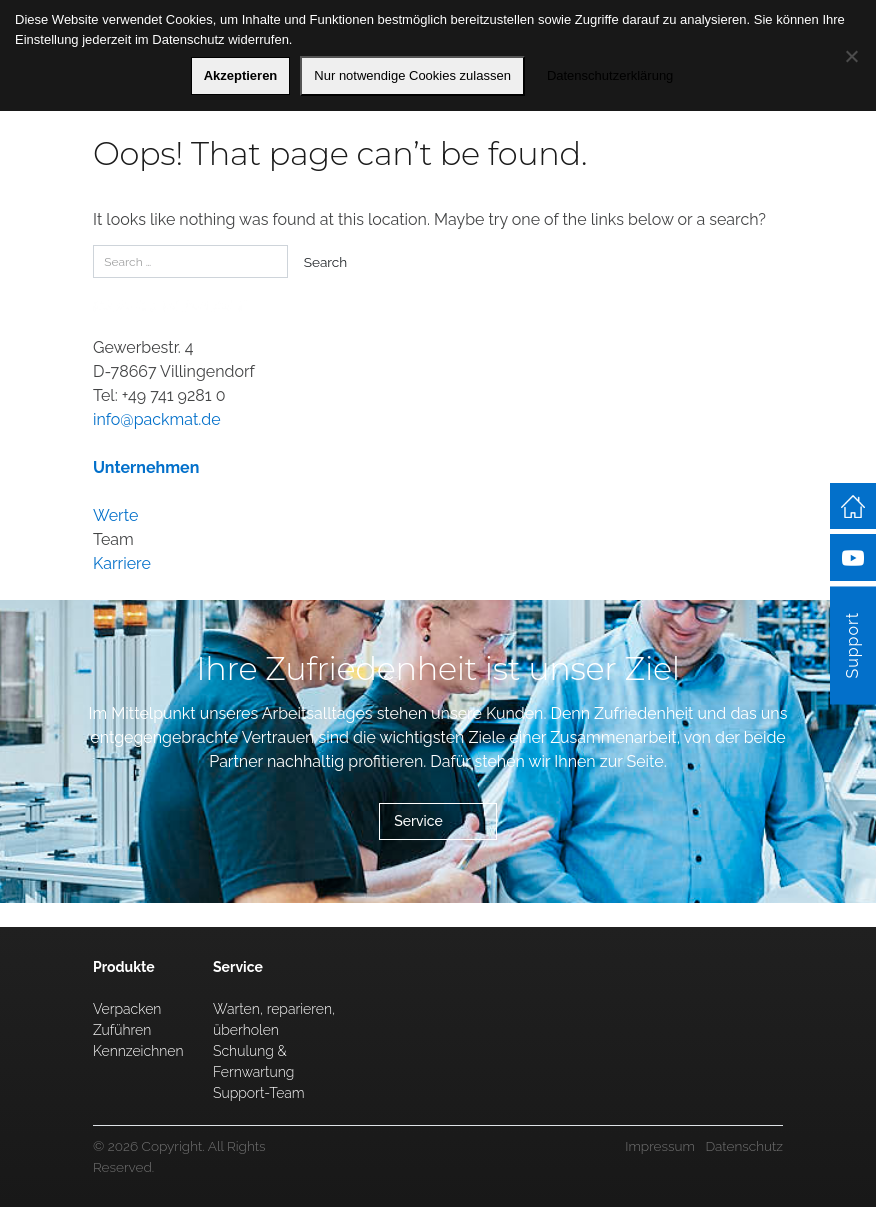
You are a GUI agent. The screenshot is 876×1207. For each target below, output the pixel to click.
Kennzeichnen (138, 1051)
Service (418, 821)
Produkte (124, 967)
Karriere (122, 563)
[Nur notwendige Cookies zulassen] (851, 56)
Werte (115, 515)
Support (852, 645)
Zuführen (122, 1030)
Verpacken (127, 1009)
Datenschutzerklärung (610, 75)
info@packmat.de (157, 419)
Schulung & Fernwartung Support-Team (259, 1072)
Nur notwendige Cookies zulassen (412, 75)
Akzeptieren (241, 75)
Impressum (660, 1146)
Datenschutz (744, 1146)
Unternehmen (146, 467)
